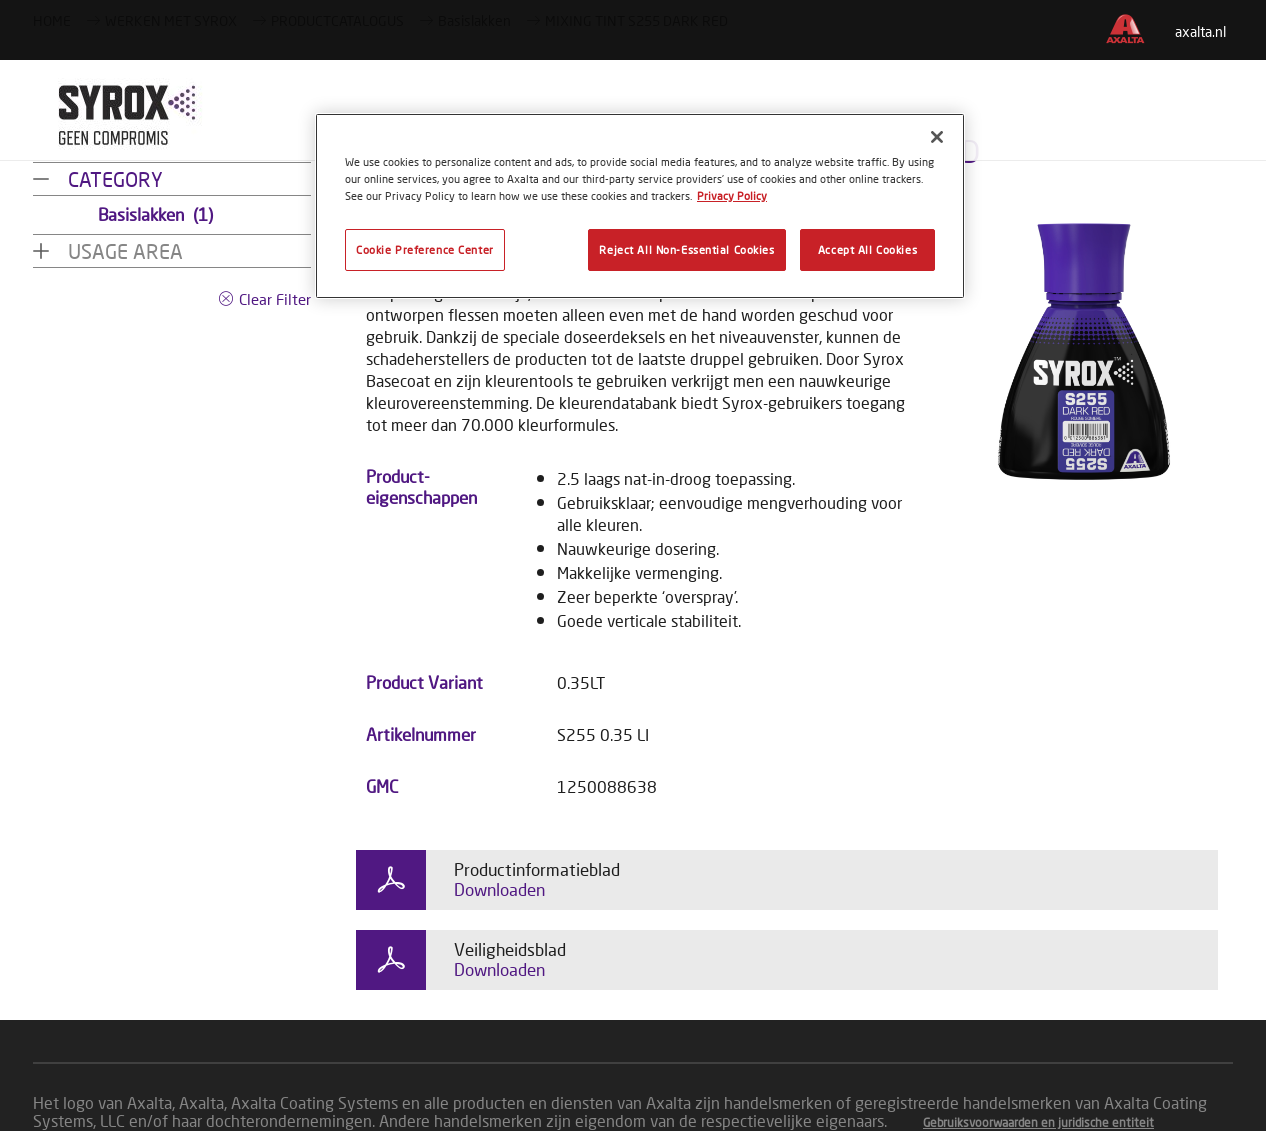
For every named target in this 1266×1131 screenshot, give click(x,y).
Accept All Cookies (867, 249)
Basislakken (155, 214)
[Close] (937, 137)
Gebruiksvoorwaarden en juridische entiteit (1038, 1122)
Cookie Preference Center (425, 249)
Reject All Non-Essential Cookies (686, 249)
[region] (640, 206)
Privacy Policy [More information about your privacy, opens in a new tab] (732, 195)
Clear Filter (275, 299)
